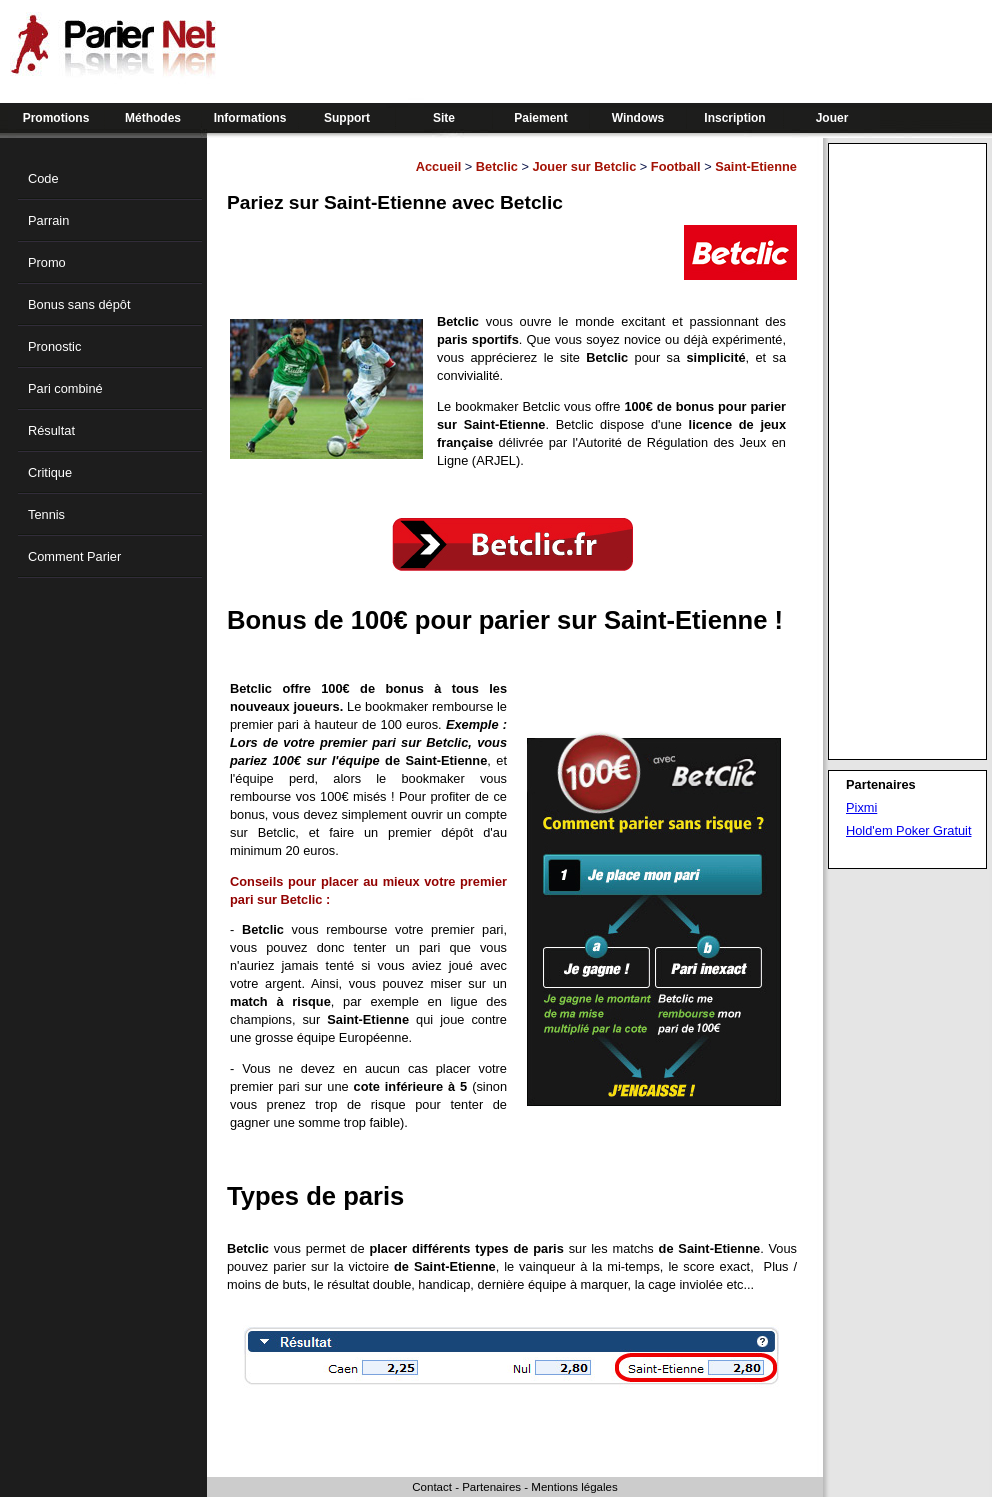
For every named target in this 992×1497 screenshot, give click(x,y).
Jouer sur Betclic (584, 166)
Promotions (56, 118)
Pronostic (54, 346)
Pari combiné (65, 388)
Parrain (48, 220)
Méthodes (153, 118)
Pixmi (861, 807)
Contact (432, 1487)
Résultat (51, 430)
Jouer (832, 118)
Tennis (46, 514)
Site (444, 118)
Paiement (540, 118)
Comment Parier (74, 556)
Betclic (497, 166)
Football (676, 166)
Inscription (734, 118)
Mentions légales (574, 1487)
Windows (638, 118)
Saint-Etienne (756, 166)
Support (347, 118)
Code (43, 178)
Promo (47, 262)
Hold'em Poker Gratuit (908, 830)
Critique (50, 472)
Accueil (439, 166)
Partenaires (491, 1487)
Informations (250, 118)
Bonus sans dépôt (79, 304)
